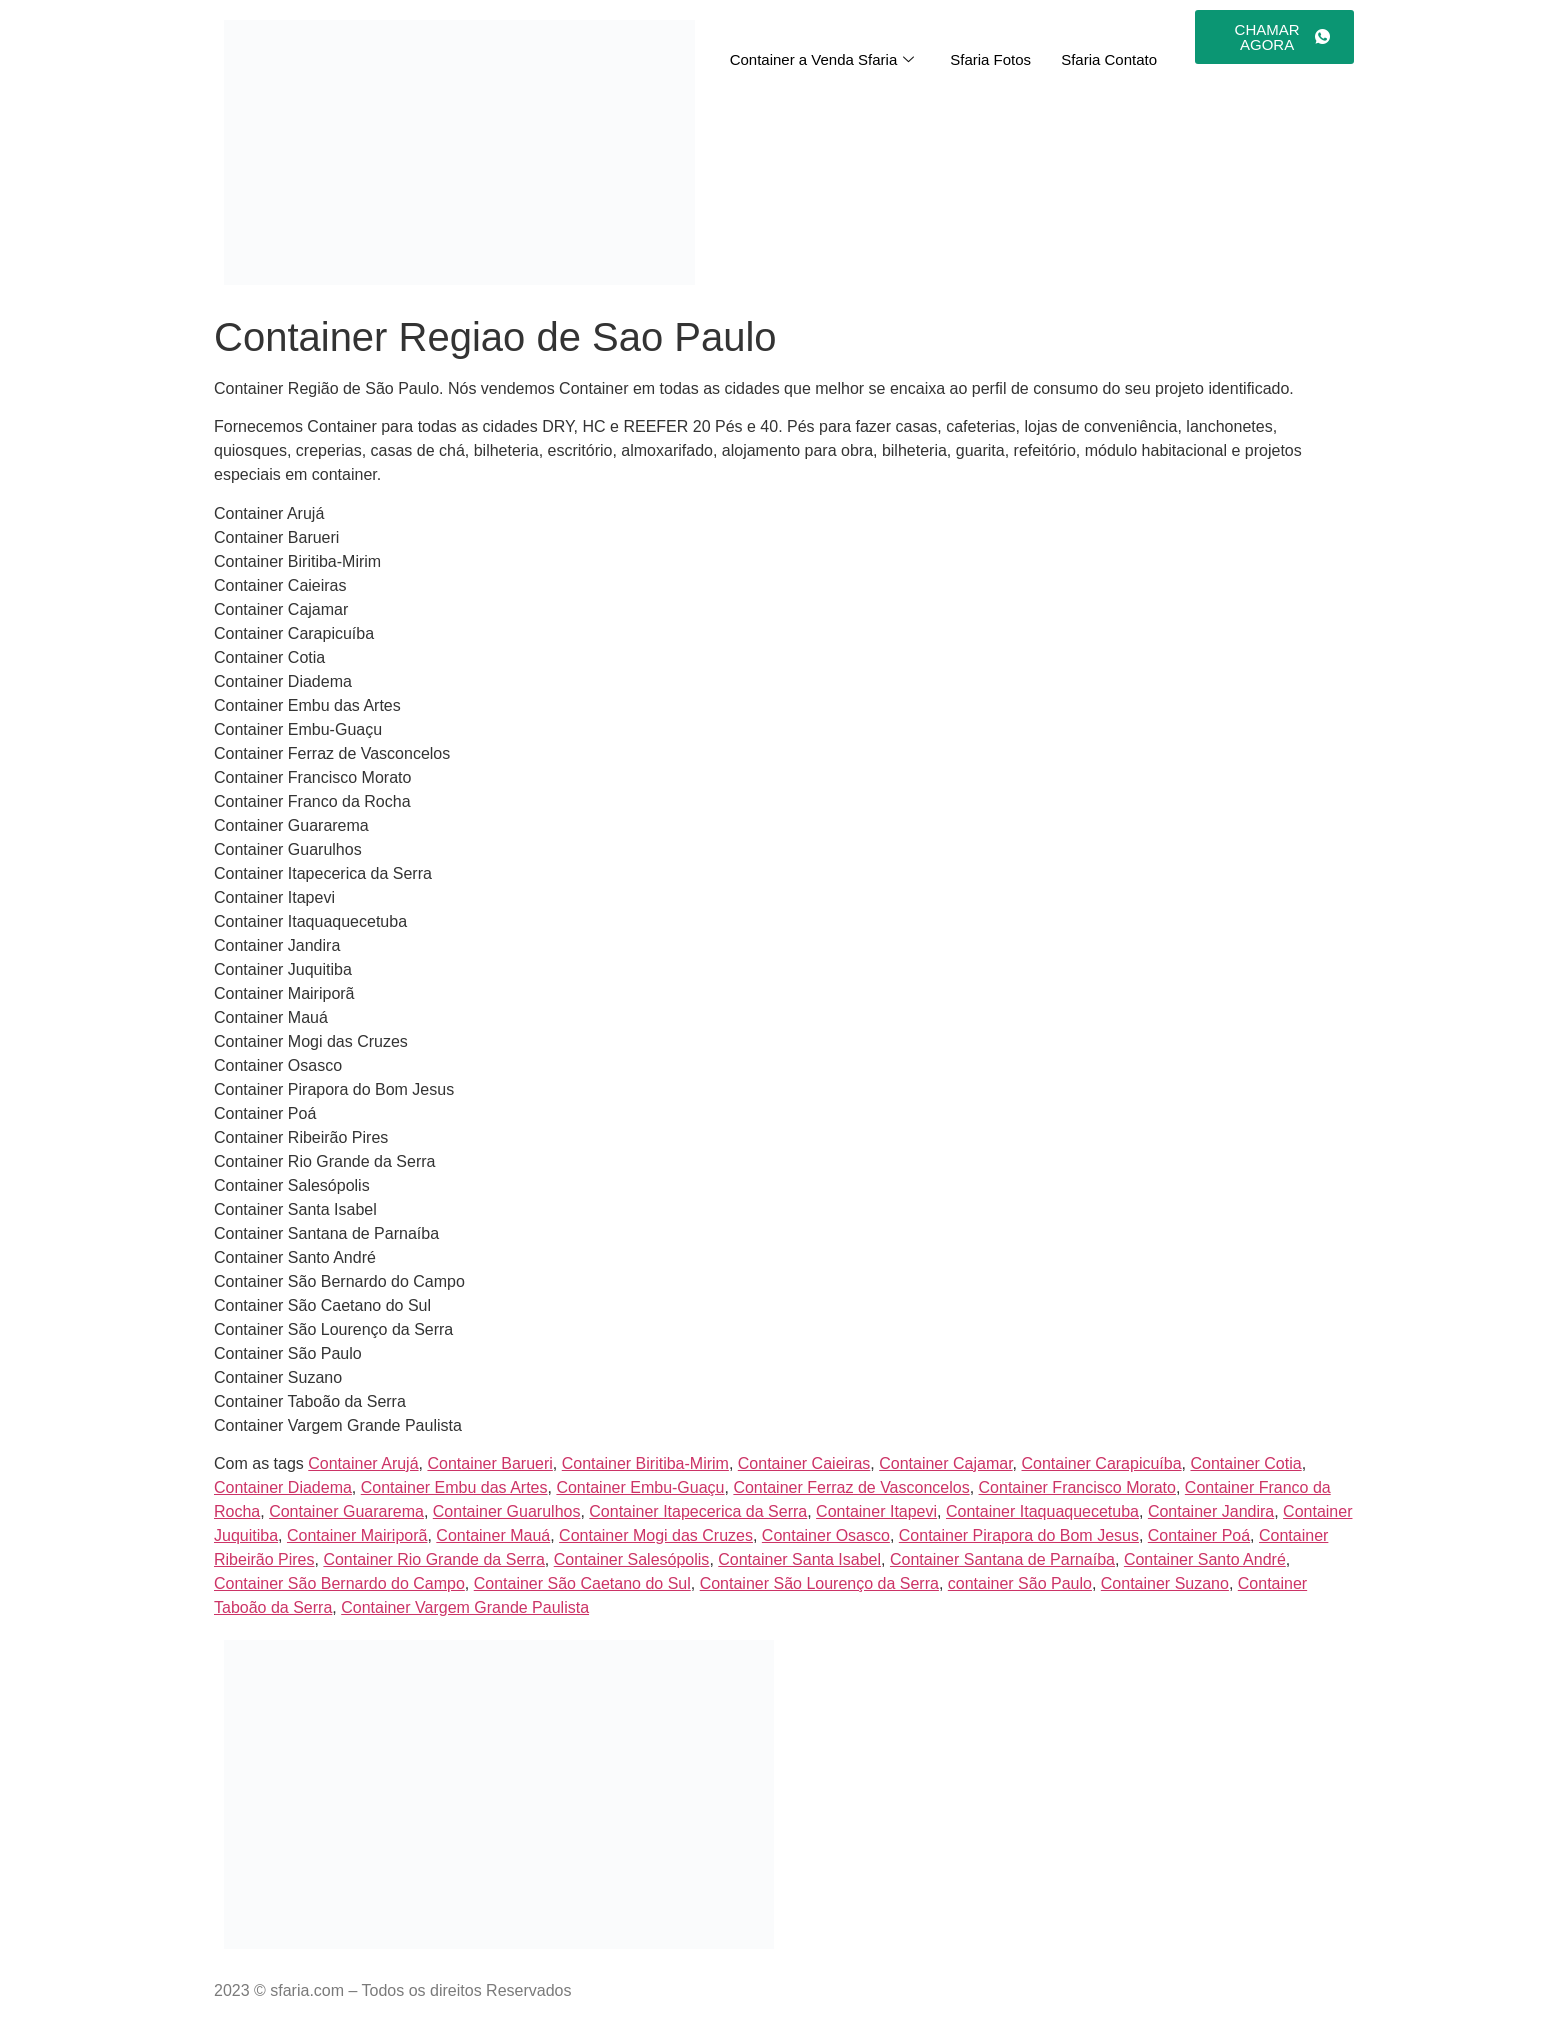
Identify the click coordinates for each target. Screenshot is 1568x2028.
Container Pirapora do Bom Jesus (1019, 1535)
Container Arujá (363, 1463)
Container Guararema (346, 1511)
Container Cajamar (945, 1463)
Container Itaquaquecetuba (1042, 1511)
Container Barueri (489, 1463)
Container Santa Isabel (799, 1559)
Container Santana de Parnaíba (1002, 1559)
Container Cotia (1245, 1463)
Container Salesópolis (632, 1559)
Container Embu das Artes (454, 1487)
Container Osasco (826, 1535)
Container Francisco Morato (1077, 1487)
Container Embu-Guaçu (640, 1487)
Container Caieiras (804, 1463)
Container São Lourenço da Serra (819, 1583)
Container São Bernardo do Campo (339, 1583)
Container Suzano (1165, 1583)
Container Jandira (1211, 1511)
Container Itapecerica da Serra (698, 1511)
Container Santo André (1205, 1559)
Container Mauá (493, 1535)
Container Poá (1199, 1535)
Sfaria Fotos (990, 59)
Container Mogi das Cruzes (656, 1535)
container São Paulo (1020, 1583)
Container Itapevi (876, 1511)
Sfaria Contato (1109, 59)
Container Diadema (283, 1487)
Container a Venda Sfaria (822, 60)
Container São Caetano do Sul (582, 1583)
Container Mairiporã (357, 1535)
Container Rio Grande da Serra (433, 1559)
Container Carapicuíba (1102, 1463)
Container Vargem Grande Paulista (465, 1607)
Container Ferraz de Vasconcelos (851, 1487)
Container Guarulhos (507, 1511)
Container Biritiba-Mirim (645, 1463)
